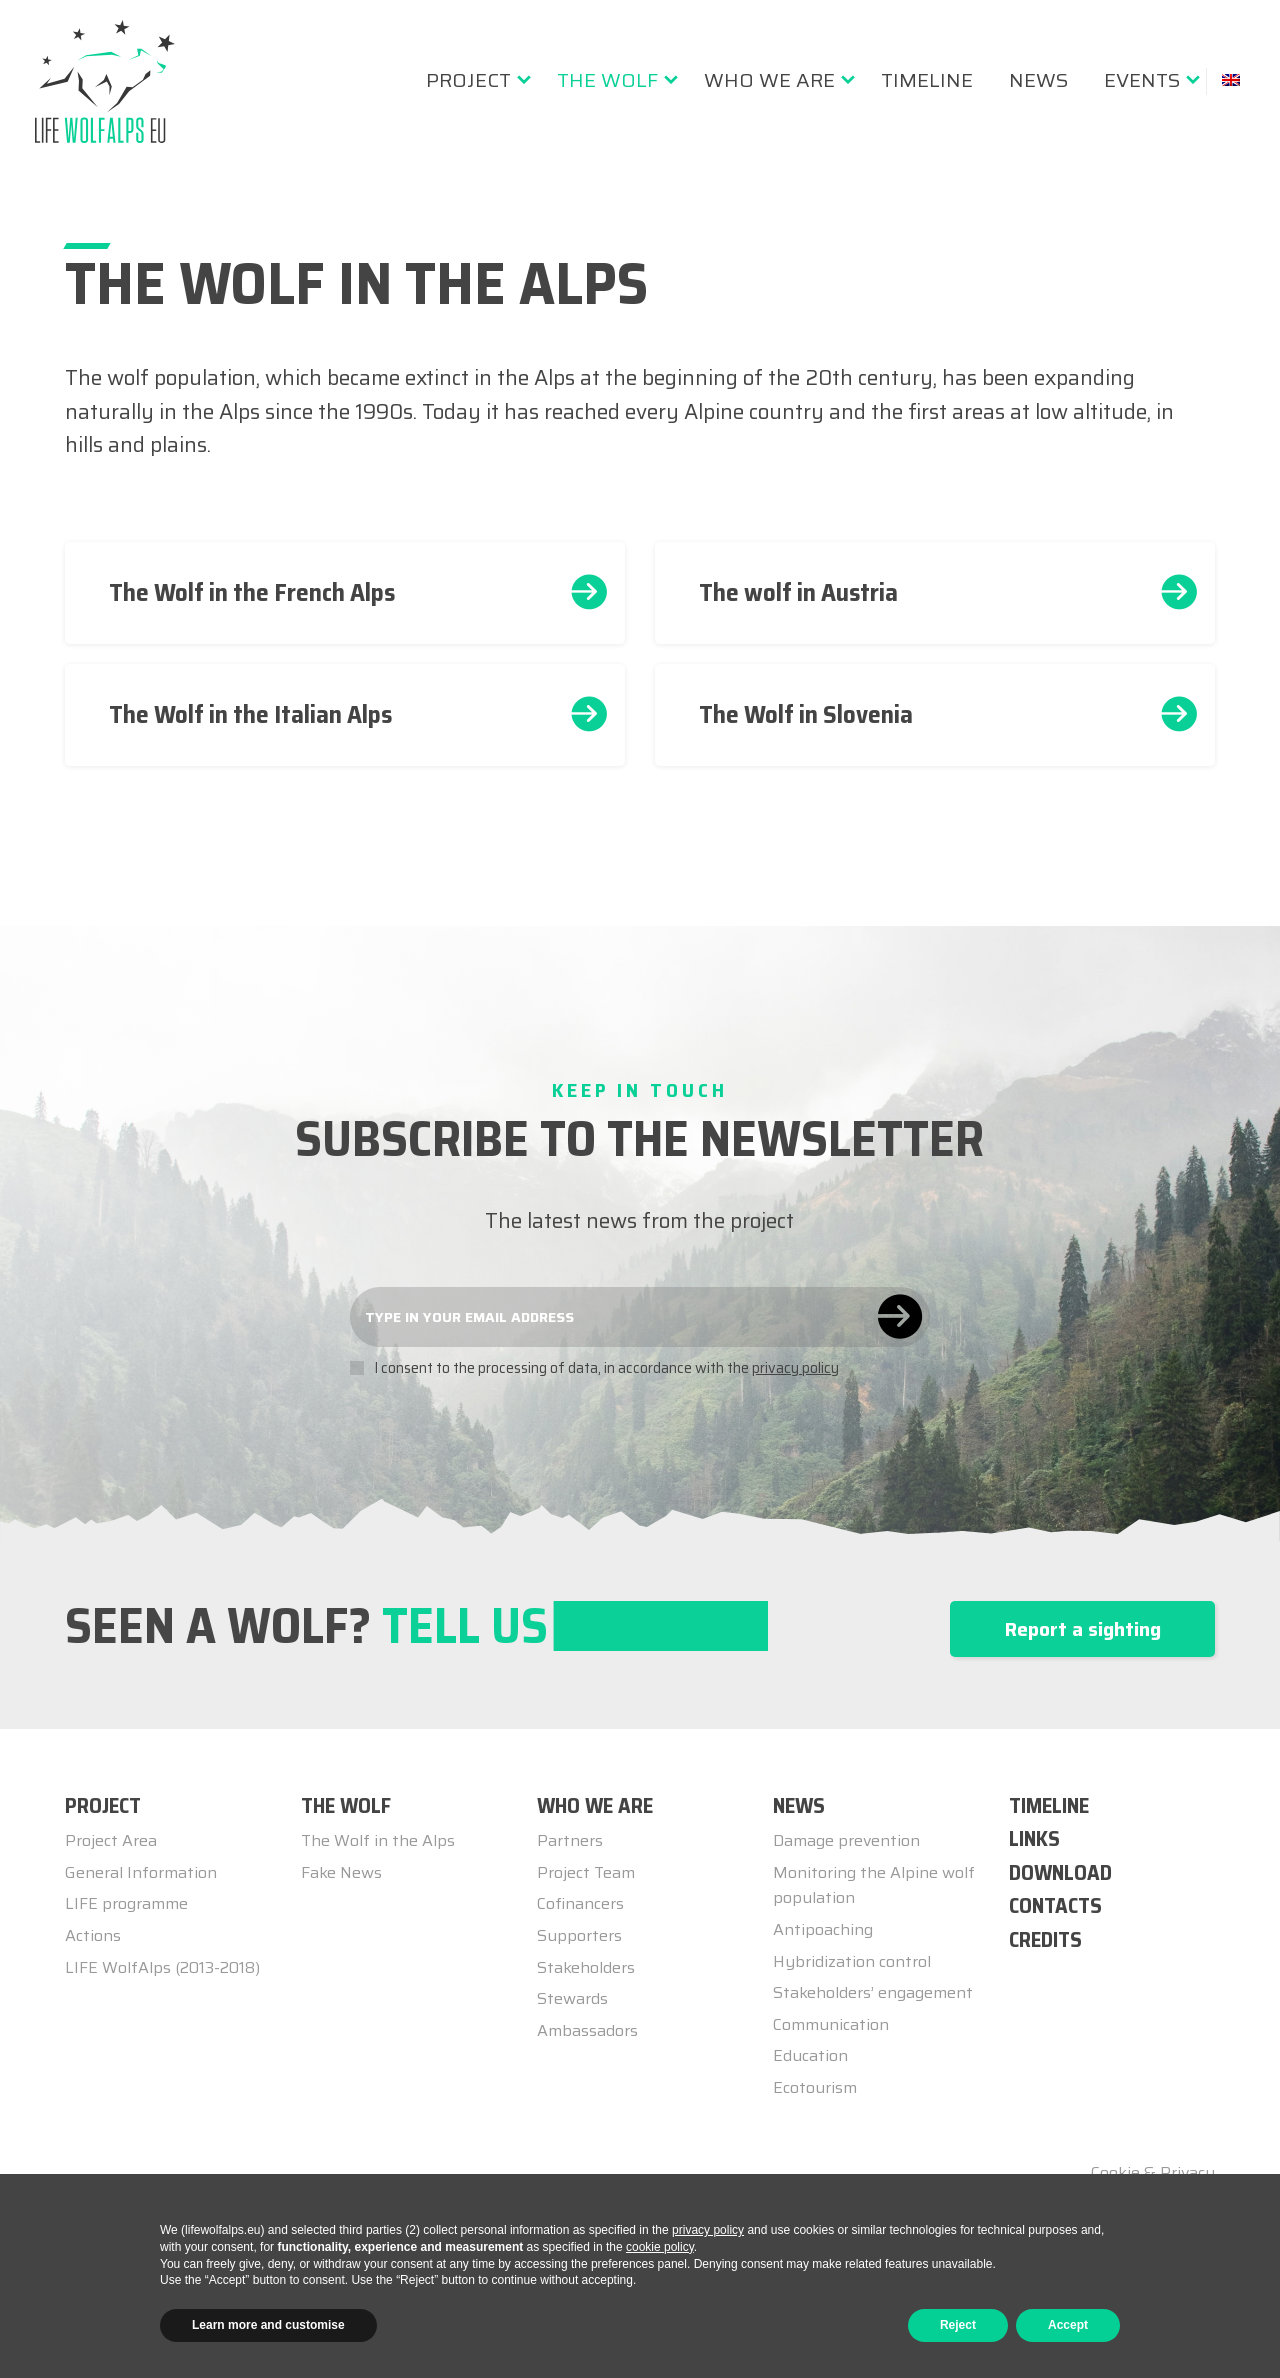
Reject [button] (958, 2325)
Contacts (1055, 1905)
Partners (570, 1840)
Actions (93, 1935)
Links (1034, 1838)
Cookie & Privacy (1153, 2173)
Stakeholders (586, 1967)
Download (1060, 1872)
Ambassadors (587, 2030)
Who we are (769, 80)
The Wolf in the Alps (378, 1840)
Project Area (111, 1840)
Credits (1045, 1939)
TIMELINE (1049, 1805)
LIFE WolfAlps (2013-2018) (162, 1967)
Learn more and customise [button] (268, 2325)
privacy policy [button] (708, 2230)
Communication (831, 2024)
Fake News (341, 1872)
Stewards (572, 1998)
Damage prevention (846, 1840)
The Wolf (607, 80)
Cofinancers (580, 1903)
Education (810, 2055)
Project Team (586, 1872)
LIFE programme (126, 1903)
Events (1142, 80)
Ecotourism (815, 2087)
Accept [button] (1068, 2325)
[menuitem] (473, 80)
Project (468, 80)
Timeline (927, 80)
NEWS (799, 1805)
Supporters (579, 1935)
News (1038, 80)
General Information (141, 1872)
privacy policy (795, 1368)
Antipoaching (823, 1929)
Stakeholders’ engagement (873, 1992)
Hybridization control (852, 1961)
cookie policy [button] (660, 2247)
